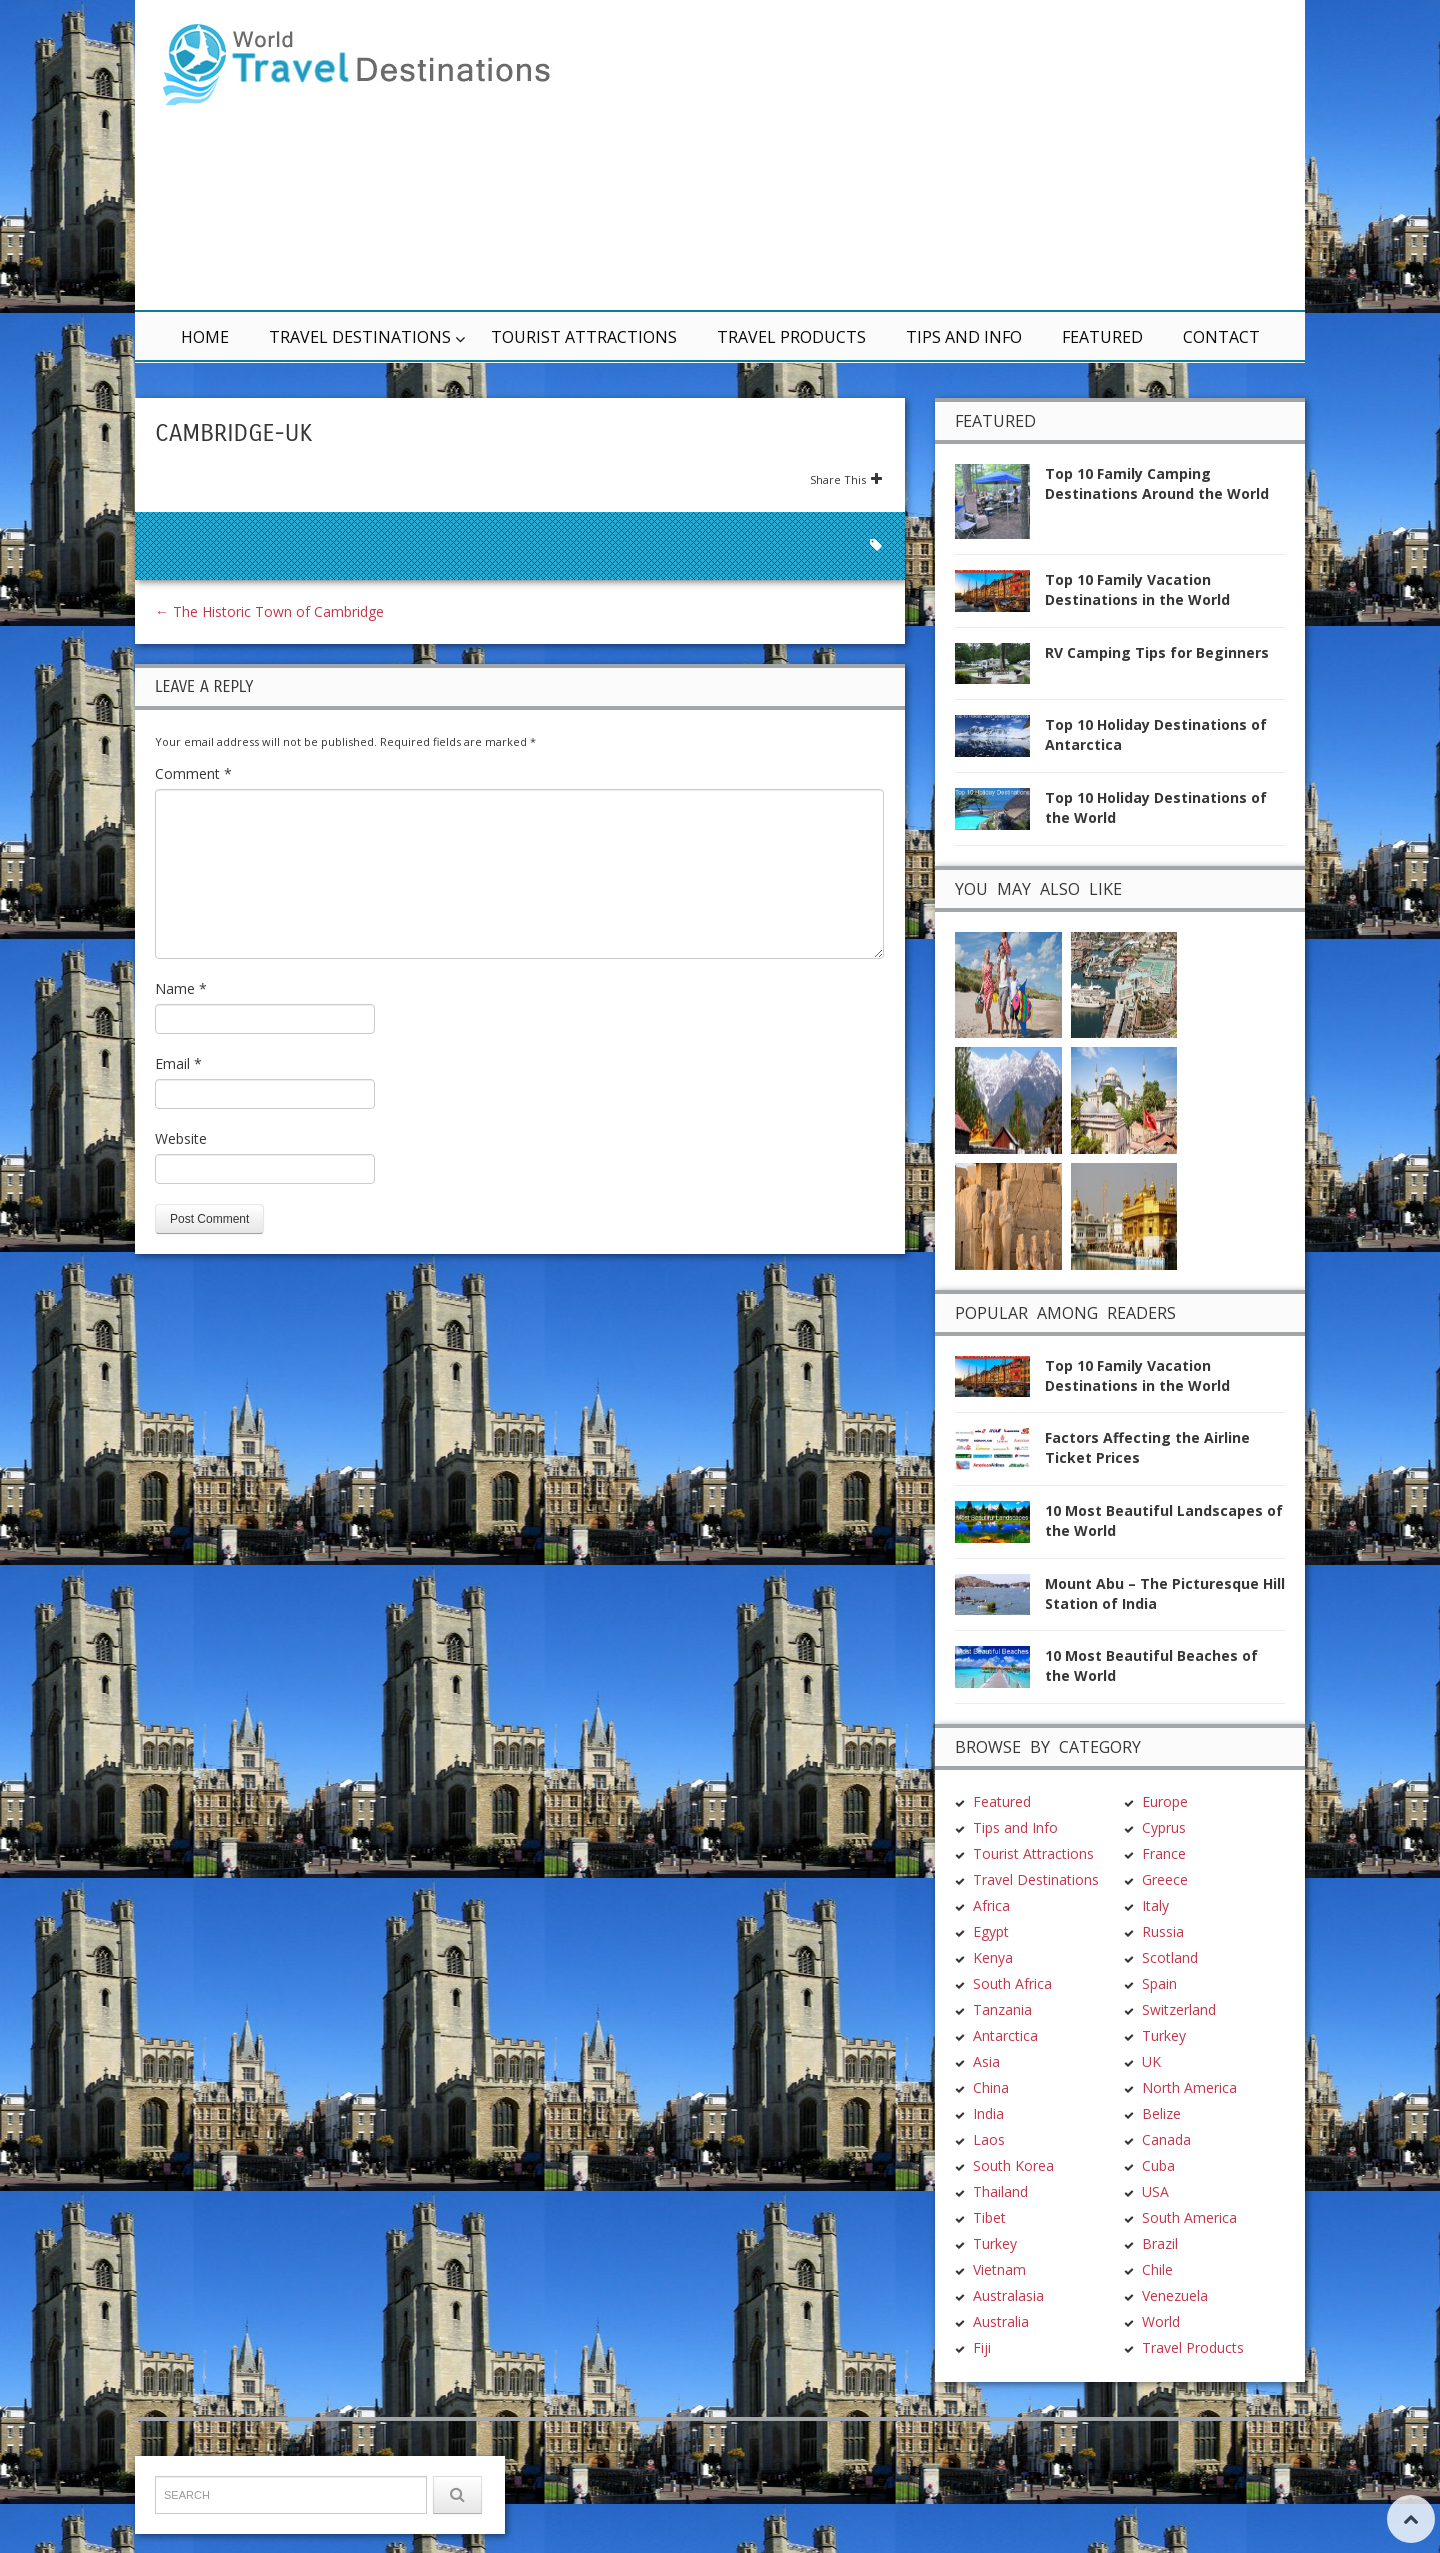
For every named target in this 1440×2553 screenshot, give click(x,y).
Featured (1102, 337)
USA (1155, 2070)
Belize (1161, 1992)
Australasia (1008, 2174)
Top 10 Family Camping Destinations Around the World (1157, 483)
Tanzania (1002, 1888)
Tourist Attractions (584, 337)
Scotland (1170, 1836)
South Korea (1013, 2044)
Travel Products (791, 337)
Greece (1165, 1758)
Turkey (995, 2122)
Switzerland (1179, 1888)
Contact (1221, 337)
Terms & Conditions (419, 2499)
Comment (193, 773)
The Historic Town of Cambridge (269, 611)
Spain (1159, 1862)
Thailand (1000, 2070)
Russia (1163, 1810)
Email (178, 1063)
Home (205, 337)
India (988, 1992)
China (991, 1966)
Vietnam (999, 2148)
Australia (1001, 2200)
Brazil (1160, 2122)
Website (181, 1138)
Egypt (991, 1810)
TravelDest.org (206, 2499)
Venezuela (1175, 2174)
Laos (989, 2018)
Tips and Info (964, 337)
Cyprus (1164, 1706)
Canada (1166, 2018)
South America (1189, 2096)
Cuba (1158, 2044)
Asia (986, 1940)
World (1161, 2200)
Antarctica (1005, 1914)
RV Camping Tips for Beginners (1157, 652)
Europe (1165, 1680)
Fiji (982, 2226)
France (1164, 1732)
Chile (1157, 2148)
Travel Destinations (360, 337)
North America (1189, 1966)
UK (1151, 1940)
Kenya (993, 1836)
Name (181, 988)
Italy (1155, 1784)
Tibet (989, 2096)
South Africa (1012, 1862)
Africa (991, 1784)
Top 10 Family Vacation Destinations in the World (1137, 589)
